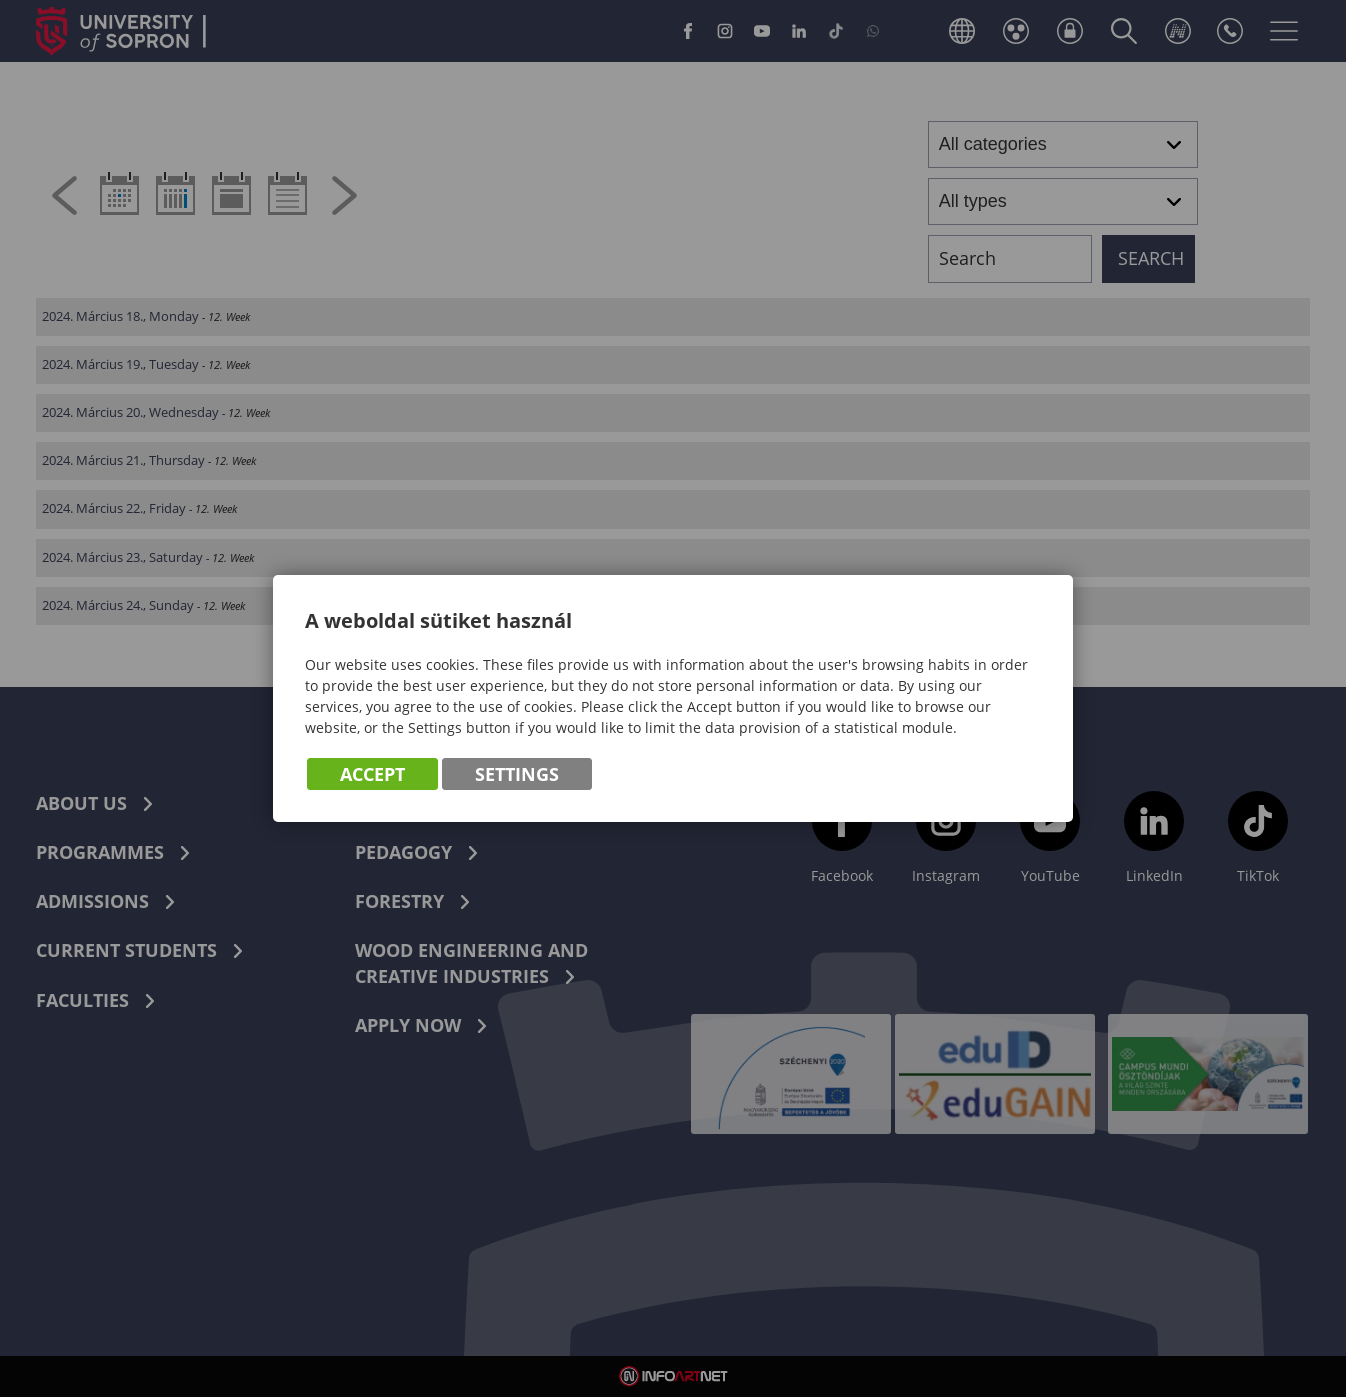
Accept (372, 774)
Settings (517, 774)
